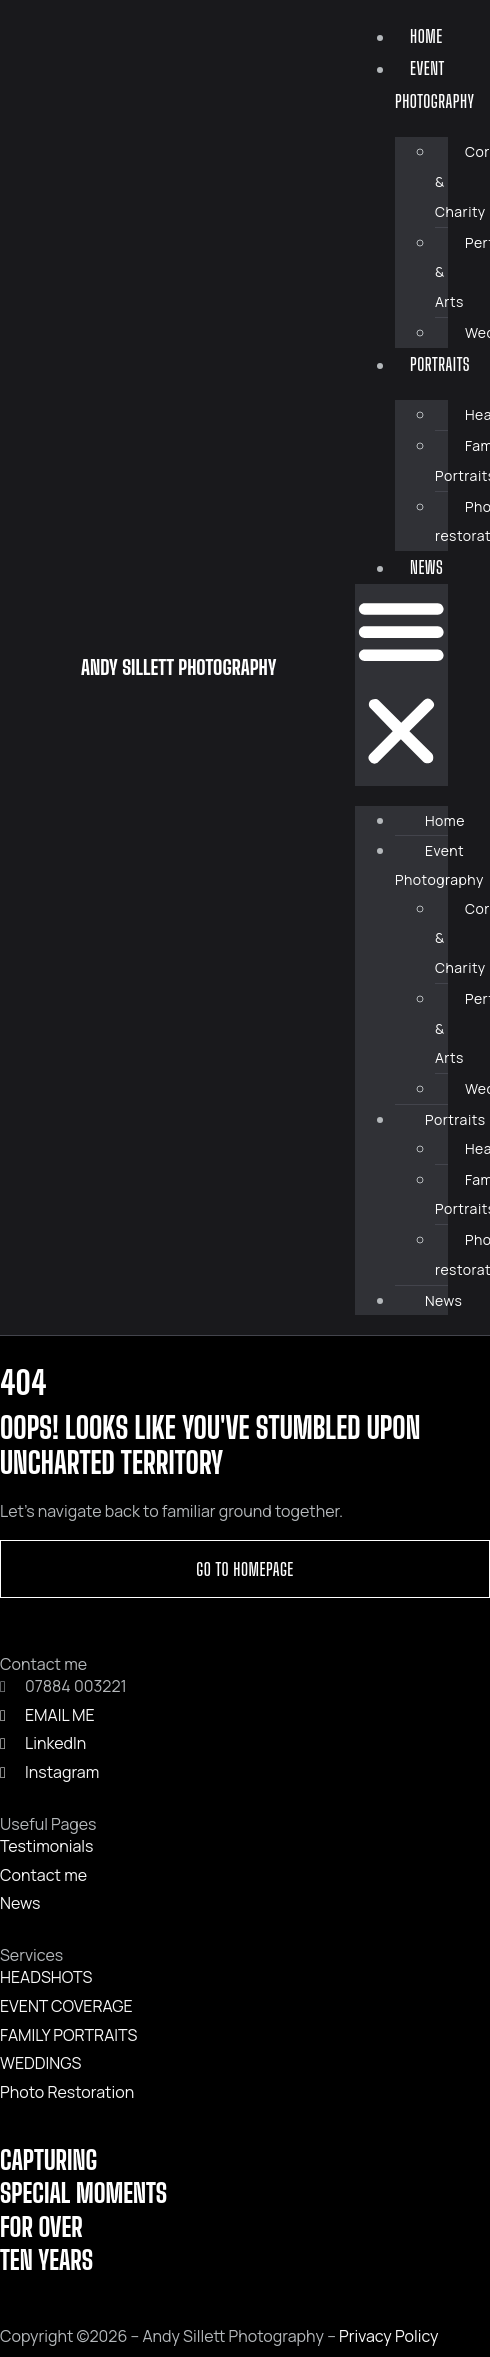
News (426, 567)
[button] (401, 685)
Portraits (440, 364)
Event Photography (435, 84)
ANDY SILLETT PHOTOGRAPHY (178, 667)
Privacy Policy (388, 2336)
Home (426, 36)
